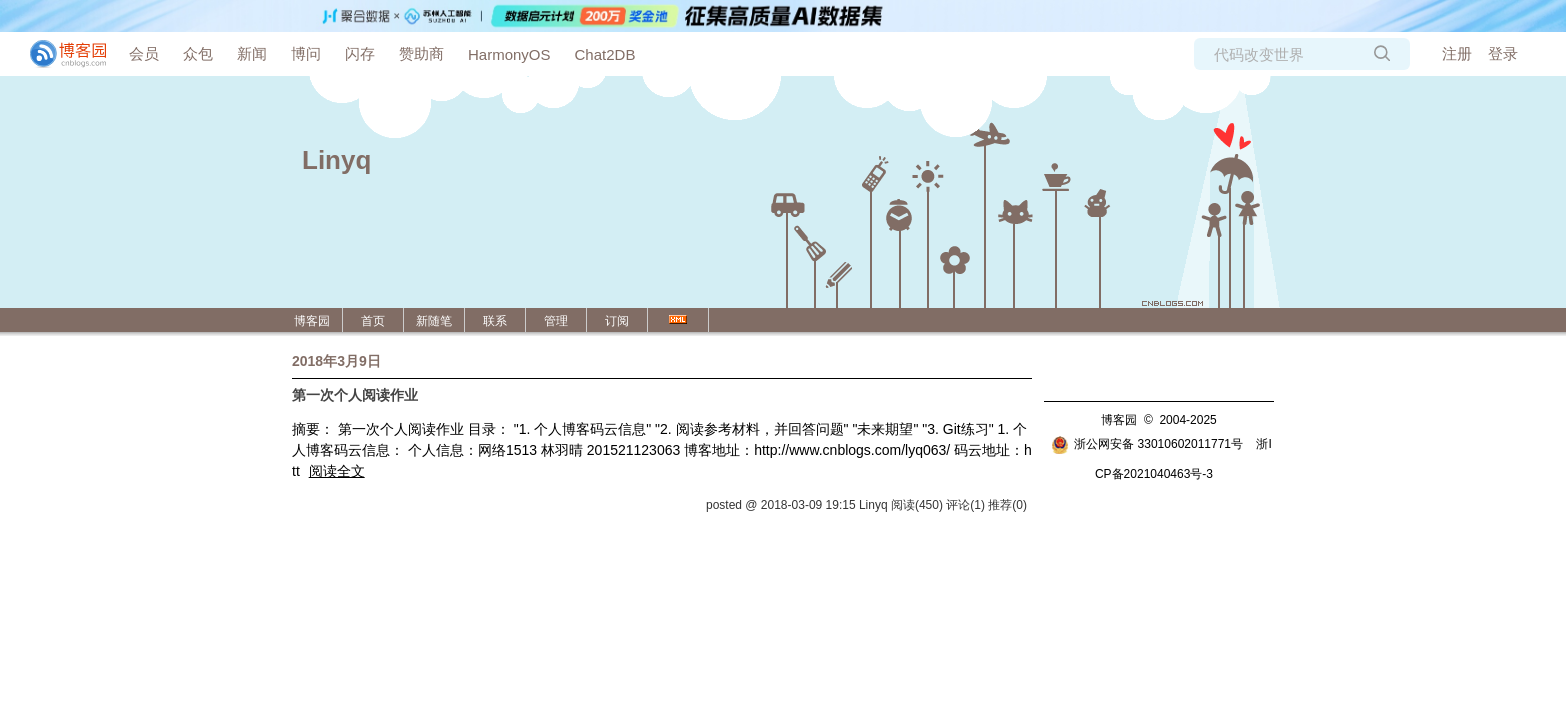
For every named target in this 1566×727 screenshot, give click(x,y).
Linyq (336, 160)
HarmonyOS (509, 54)
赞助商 (421, 53)
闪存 (360, 53)
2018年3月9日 (336, 361)
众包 (198, 53)
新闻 (252, 53)
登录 (1503, 53)
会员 (144, 53)
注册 (1457, 53)
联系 (495, 321)
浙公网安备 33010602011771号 (1147, 444)
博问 (306, 53)
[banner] (60, 54)
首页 (373, 321)
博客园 (312, 321)
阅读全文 (337, 471)
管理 (556, 321)
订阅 (617, 321)
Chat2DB (605, 54)
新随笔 (434, 321)
